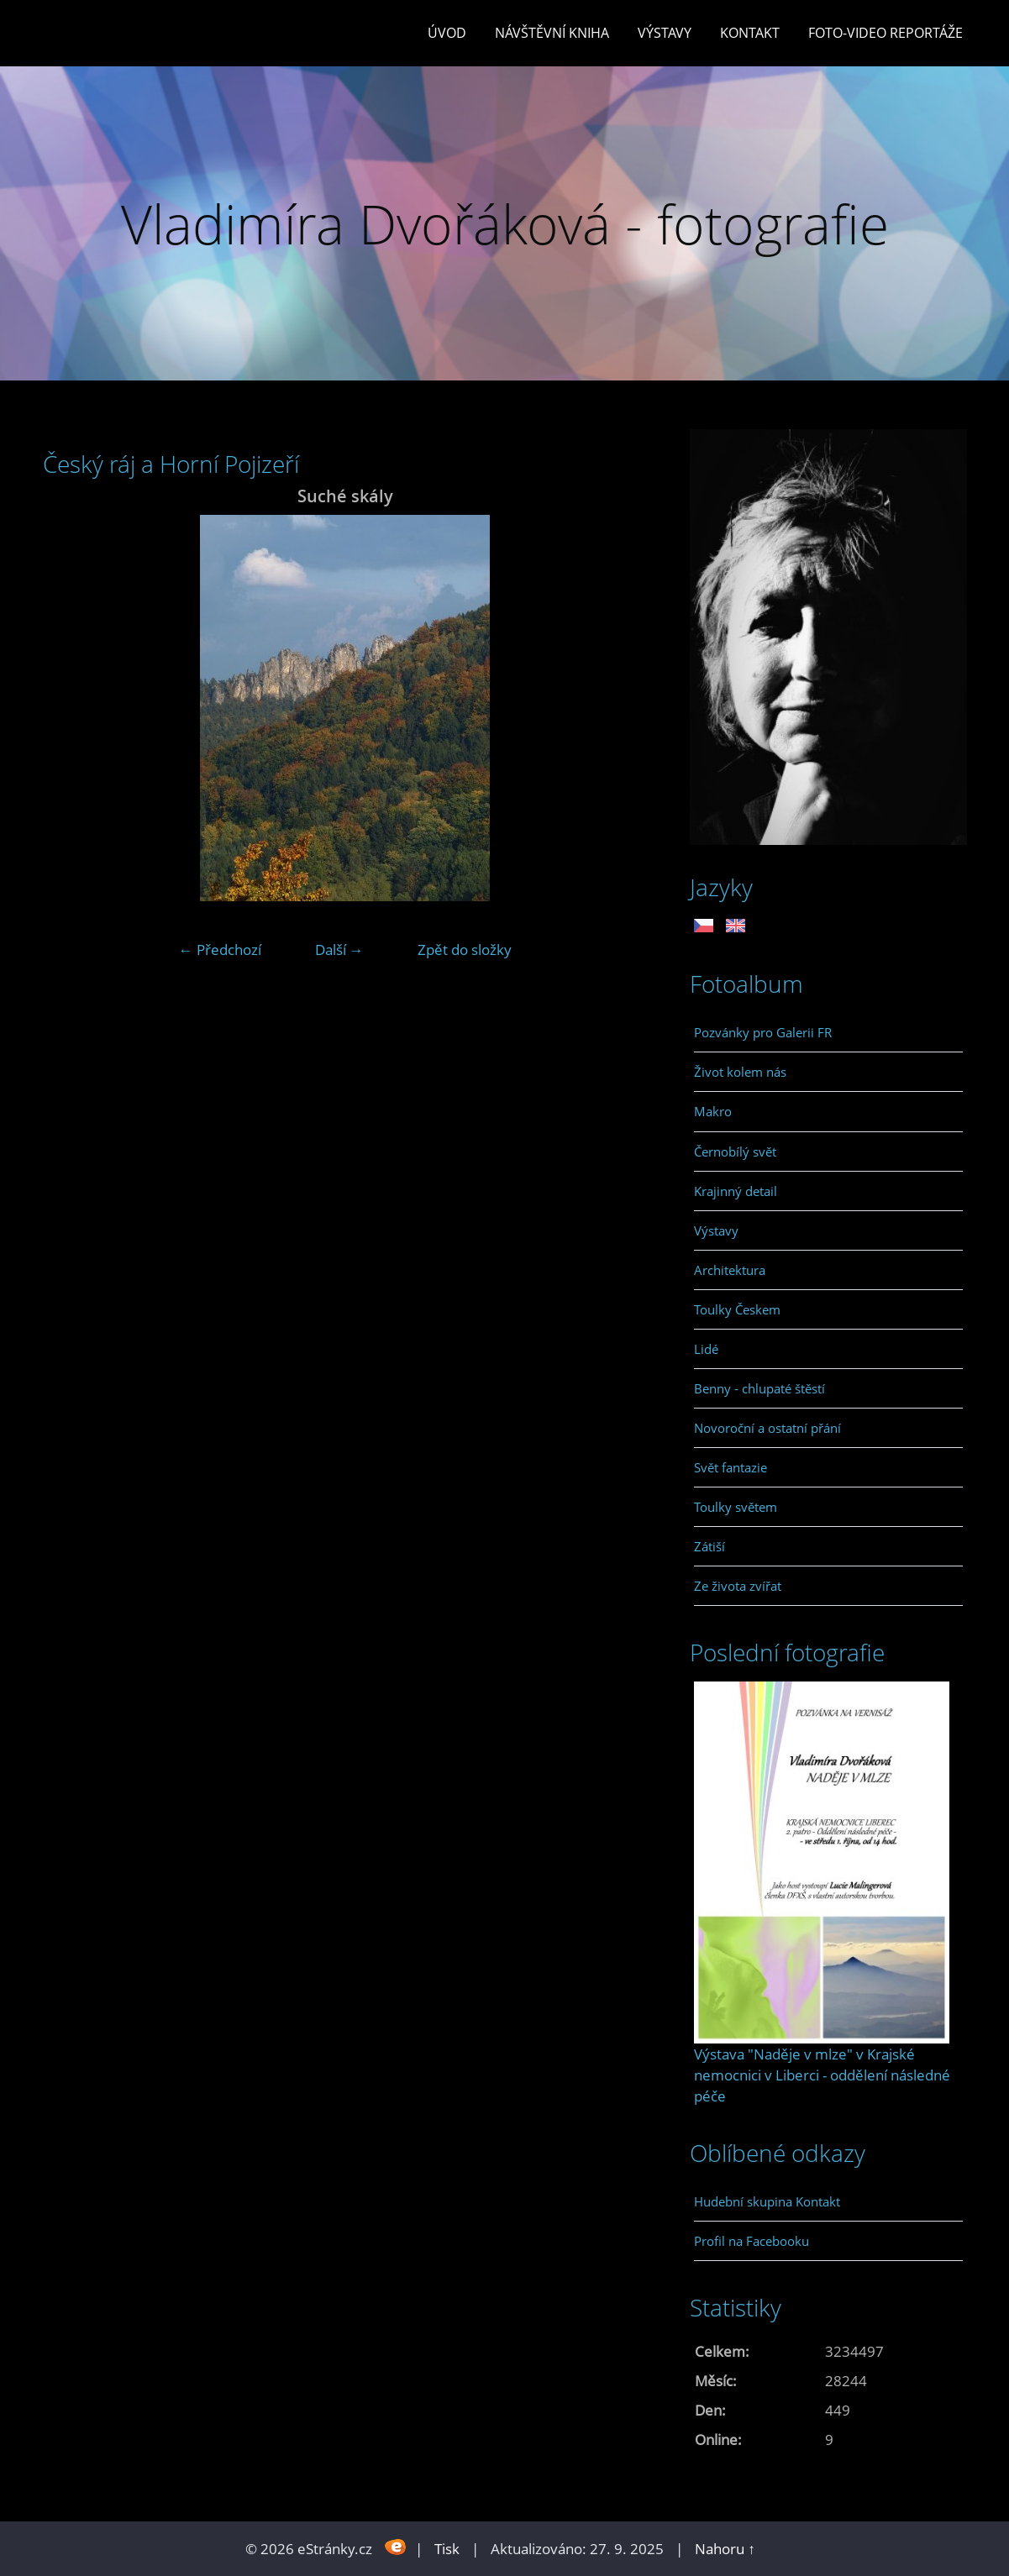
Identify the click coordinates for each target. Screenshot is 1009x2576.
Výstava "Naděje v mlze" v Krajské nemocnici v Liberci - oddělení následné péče (822, 2075)
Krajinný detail (735, 1191)
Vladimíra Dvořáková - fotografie (505, 223)
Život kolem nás (740, 1071)
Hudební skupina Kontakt (767, 2201)
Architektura (729, 1270)
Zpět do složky (465, 949)
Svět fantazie (730, 1467)
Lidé (706, 1348)
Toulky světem (735, 1506)
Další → (339, 949)
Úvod (447, 33)
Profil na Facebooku (751, 2240)
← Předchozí (220, 949)
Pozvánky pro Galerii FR (763, 1032)
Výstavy (664, 33)
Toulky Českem (737, 1309)
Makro (713, 1111)
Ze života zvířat (737, 1585)
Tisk (447, 2548)
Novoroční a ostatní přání (767, 1427)
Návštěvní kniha (552, 33)
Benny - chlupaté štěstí (759, 1388)
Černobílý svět (735, 1151)
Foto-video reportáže (885, 33)
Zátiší (709, 1546)
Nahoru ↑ (725, 2548)
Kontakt (750, 33)
